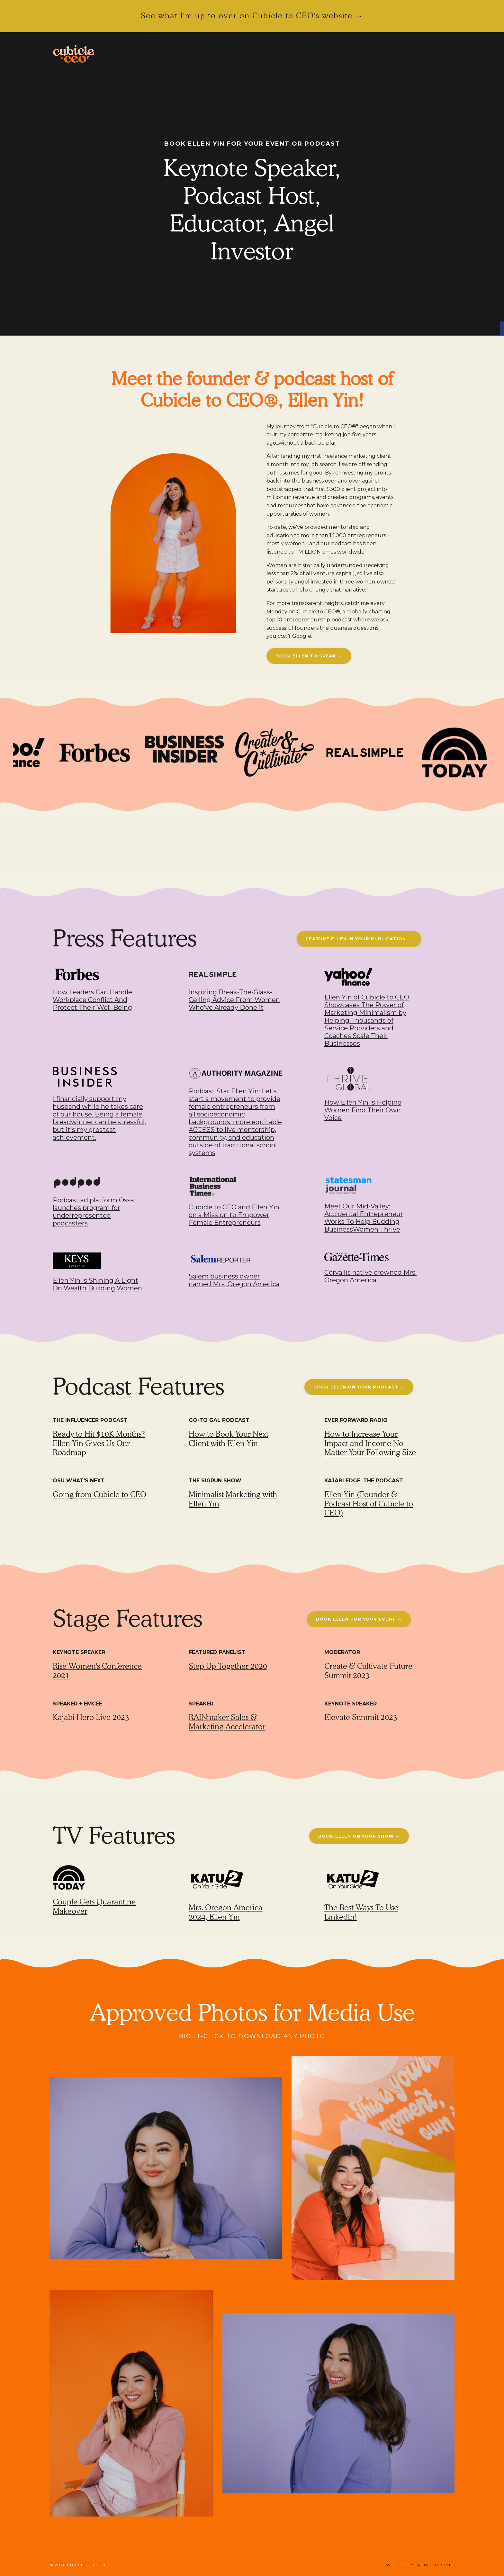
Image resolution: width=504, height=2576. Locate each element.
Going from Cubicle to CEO (99, 1494)
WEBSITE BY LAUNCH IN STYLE (420, 2564)
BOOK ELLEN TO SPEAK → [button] (308, 655)
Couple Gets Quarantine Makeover (94, 1906)
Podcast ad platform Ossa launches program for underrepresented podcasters (93, 1211)
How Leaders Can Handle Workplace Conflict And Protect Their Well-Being (92, 999)
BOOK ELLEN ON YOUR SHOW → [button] (359, 1836)
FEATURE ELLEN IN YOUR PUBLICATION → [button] (359, 938)
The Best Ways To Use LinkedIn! (361, 1912)
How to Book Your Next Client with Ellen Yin (228, 1438)
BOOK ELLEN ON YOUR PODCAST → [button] (358, 1386)
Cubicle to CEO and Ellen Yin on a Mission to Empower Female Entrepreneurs (234, 1214)
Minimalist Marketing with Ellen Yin (233, 1499)
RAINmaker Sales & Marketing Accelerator (227, 1722)
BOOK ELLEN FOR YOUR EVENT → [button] (359, 1619)
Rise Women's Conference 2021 (97, 1670)
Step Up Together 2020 (228, 1666)
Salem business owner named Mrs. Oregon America (234, 1280)
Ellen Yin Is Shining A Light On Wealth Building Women (97, 1284)
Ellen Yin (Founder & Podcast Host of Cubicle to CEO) (368, 1504)
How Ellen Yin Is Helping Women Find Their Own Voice (363, 1110)
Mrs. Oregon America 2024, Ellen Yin (226, 1912)
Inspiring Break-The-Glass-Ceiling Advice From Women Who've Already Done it (234, 999)
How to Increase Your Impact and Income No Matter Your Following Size (370, 1443)
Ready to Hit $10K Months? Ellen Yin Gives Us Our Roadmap (99, 1443)
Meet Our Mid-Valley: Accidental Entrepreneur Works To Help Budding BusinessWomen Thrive (363, 1217)
